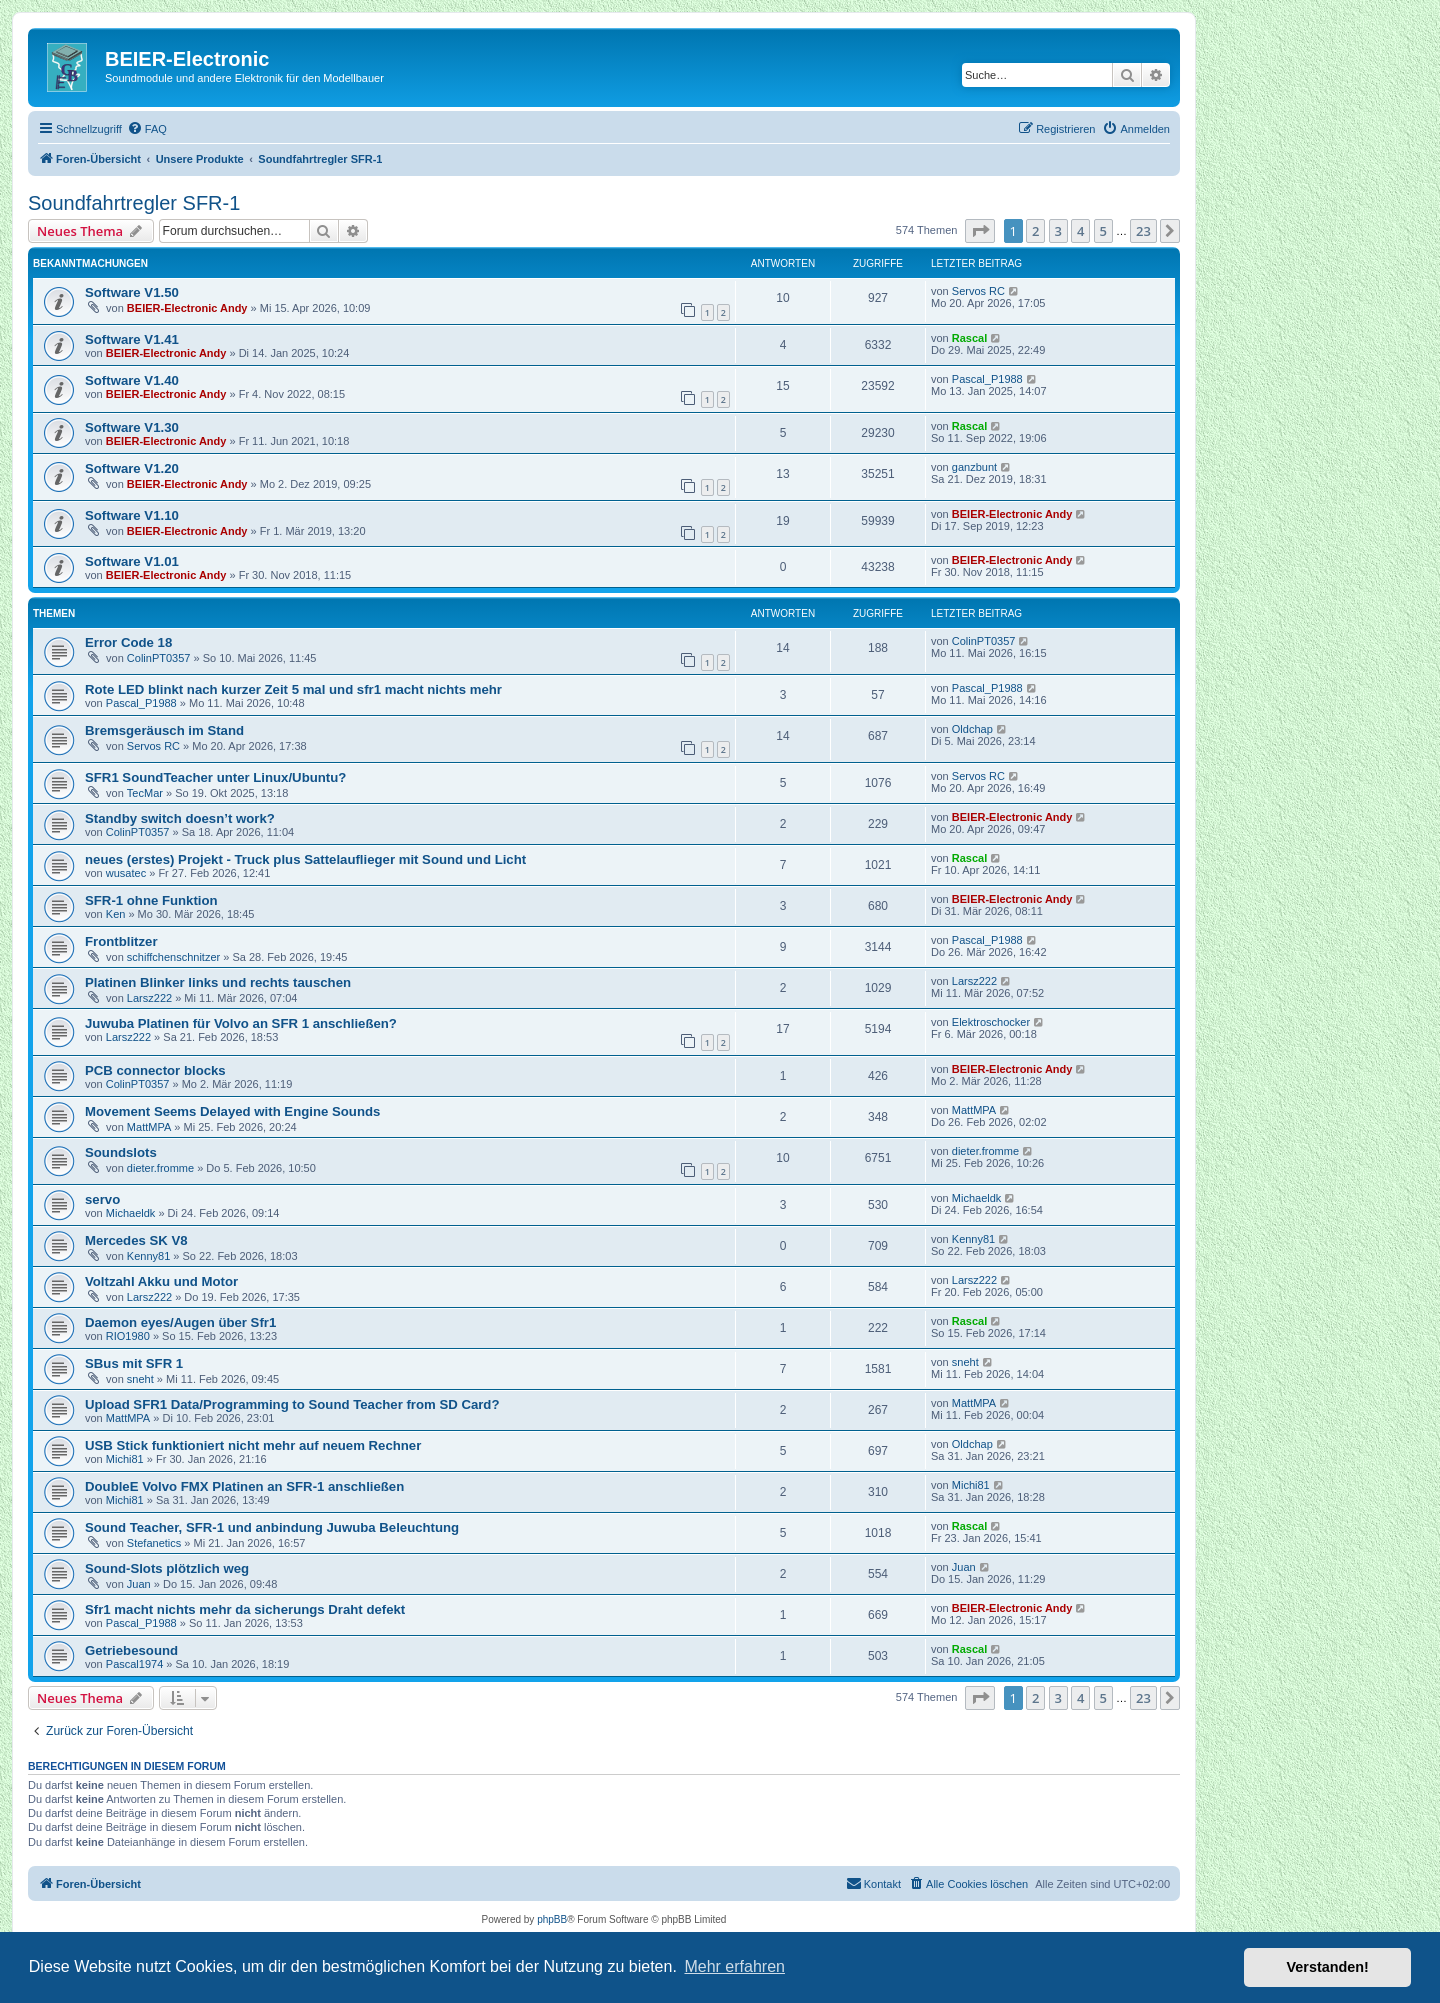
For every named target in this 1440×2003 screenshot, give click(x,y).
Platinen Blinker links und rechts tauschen (218, 982)
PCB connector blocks (155, 1070)
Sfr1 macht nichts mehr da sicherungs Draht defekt (245, 1609)
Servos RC (978, 291)
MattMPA (149, 1127)
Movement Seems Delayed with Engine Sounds (232, 1111)
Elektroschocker (991, 1022)
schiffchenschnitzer (173, 957)
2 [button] (1035, 231)
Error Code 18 (128, 642)
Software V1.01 (132, 561)
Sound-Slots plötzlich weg (167, 1568)
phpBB (552, 1919)
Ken (116, 914)
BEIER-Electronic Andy (187, 308)
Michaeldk (131, 1213)
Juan (139, 1584)
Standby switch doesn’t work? (180, 818)
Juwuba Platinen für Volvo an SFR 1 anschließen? (241, 1023)
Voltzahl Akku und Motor (161, 1281)
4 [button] (1080, 231)
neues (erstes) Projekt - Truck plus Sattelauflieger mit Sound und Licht (305, 859)
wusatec (126, 873)
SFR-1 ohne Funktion (151, 900)
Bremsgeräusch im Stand (164, 730)
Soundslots (121, 1152)
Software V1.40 (132, 380)
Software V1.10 (132, 515)
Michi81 (125, 1459)
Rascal (969, 338)
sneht (140, 1379)
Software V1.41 (132, 339)
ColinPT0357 (159, 658)
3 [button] (1058, 231)
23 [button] (1143, 231)
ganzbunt (974, 467)
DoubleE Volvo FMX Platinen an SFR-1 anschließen (244, 1486)
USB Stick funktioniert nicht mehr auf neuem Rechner (253, 1445)
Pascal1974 (135, 1664)
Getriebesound (131, 1650)
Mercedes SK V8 (136, 1240)
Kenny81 (148, 1256)
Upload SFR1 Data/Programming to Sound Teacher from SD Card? (292, 1404)
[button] (980, 231)
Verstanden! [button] (1328, 1967)
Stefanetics (154, 1543)
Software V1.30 (132, 427)
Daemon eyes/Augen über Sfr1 (180, 1322)
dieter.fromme (160, 1168)
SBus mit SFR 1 (134, 1363)
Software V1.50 (132, 292)
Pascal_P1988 (987, 379)
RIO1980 (128, 1336)
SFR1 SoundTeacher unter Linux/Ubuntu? (215, 777)
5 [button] (1103, 231)
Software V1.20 (132, 468)
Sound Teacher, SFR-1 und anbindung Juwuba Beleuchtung (272, 1527)
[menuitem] (147, 129)
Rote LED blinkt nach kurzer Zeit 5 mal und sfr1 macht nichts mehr (293, 689)
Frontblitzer (121, 941)
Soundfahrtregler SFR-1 (134, 203)
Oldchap (972, 729)
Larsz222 (149, 998)
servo (102, 1199)
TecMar (145, 793)
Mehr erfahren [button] (734, 1966)
